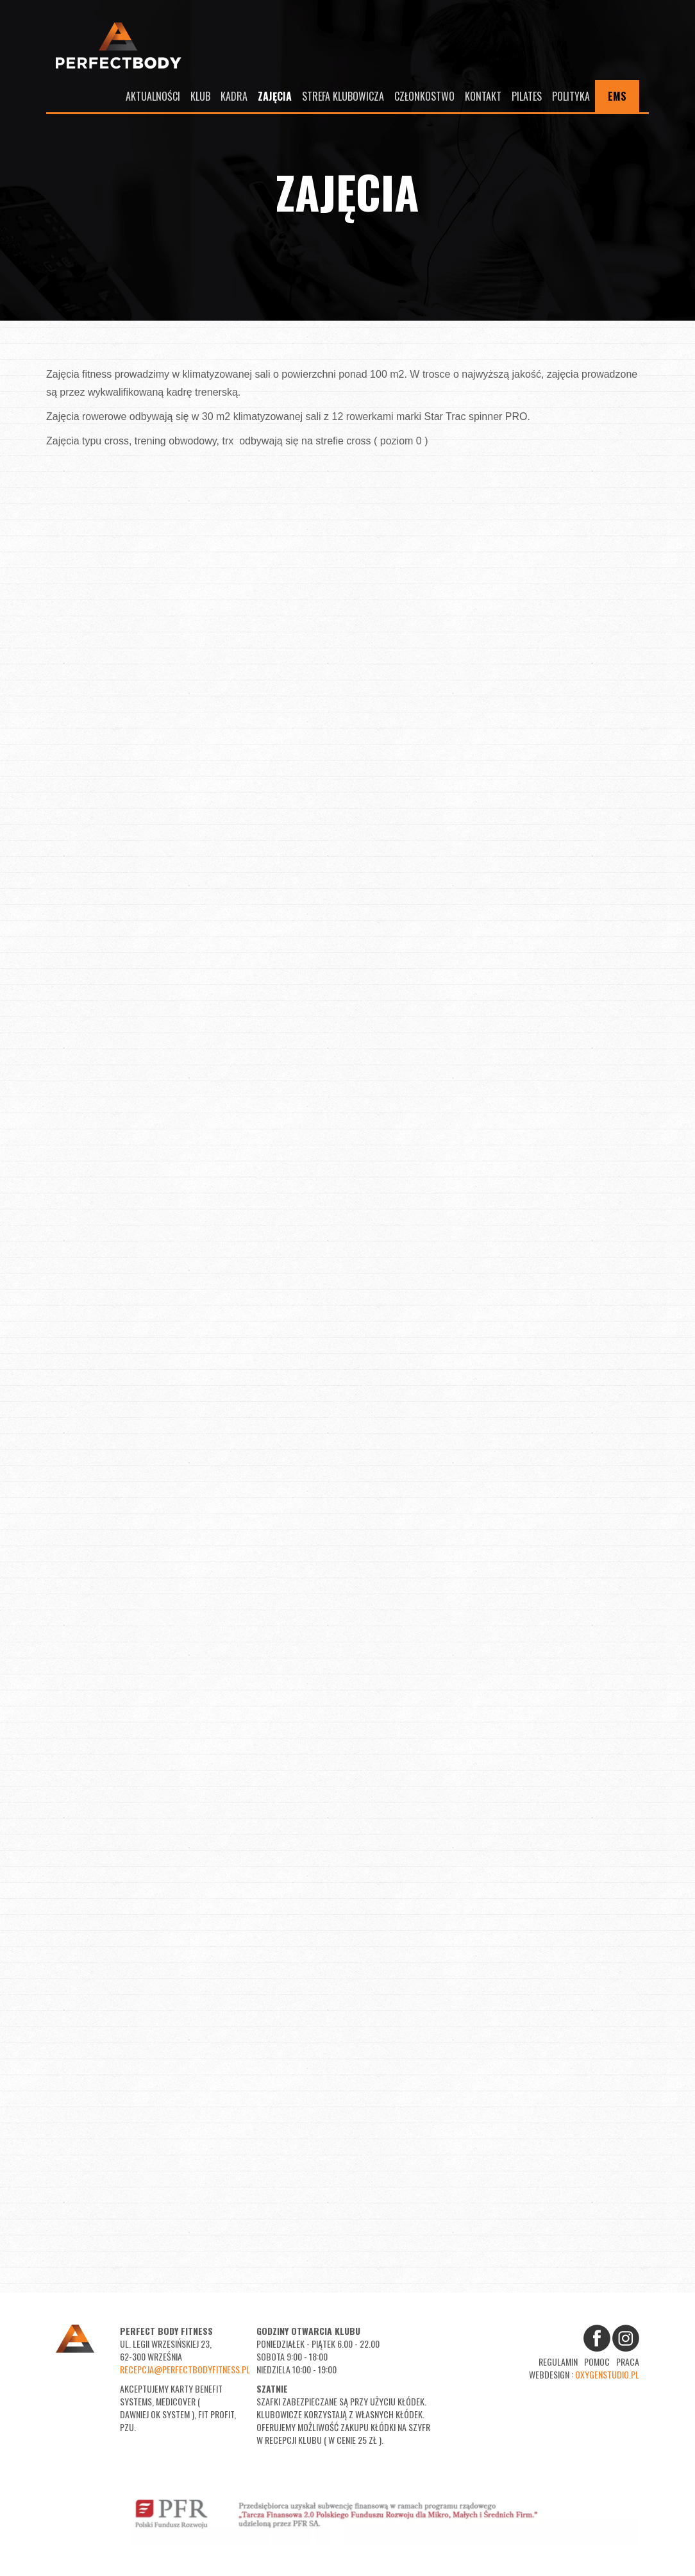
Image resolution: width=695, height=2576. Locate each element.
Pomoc (597, 2361)
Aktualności (153, 96)
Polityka (571, 96)
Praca (627, 2361)
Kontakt (483, 96)
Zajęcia (275, 96)
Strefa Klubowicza (343, 96)
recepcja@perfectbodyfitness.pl (185, 2369)
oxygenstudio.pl (607, 2374)
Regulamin (558, 2361)
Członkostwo (424, 96)
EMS (617, 96)
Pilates (527, 96)
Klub (200, 96)
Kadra (234, 96)
